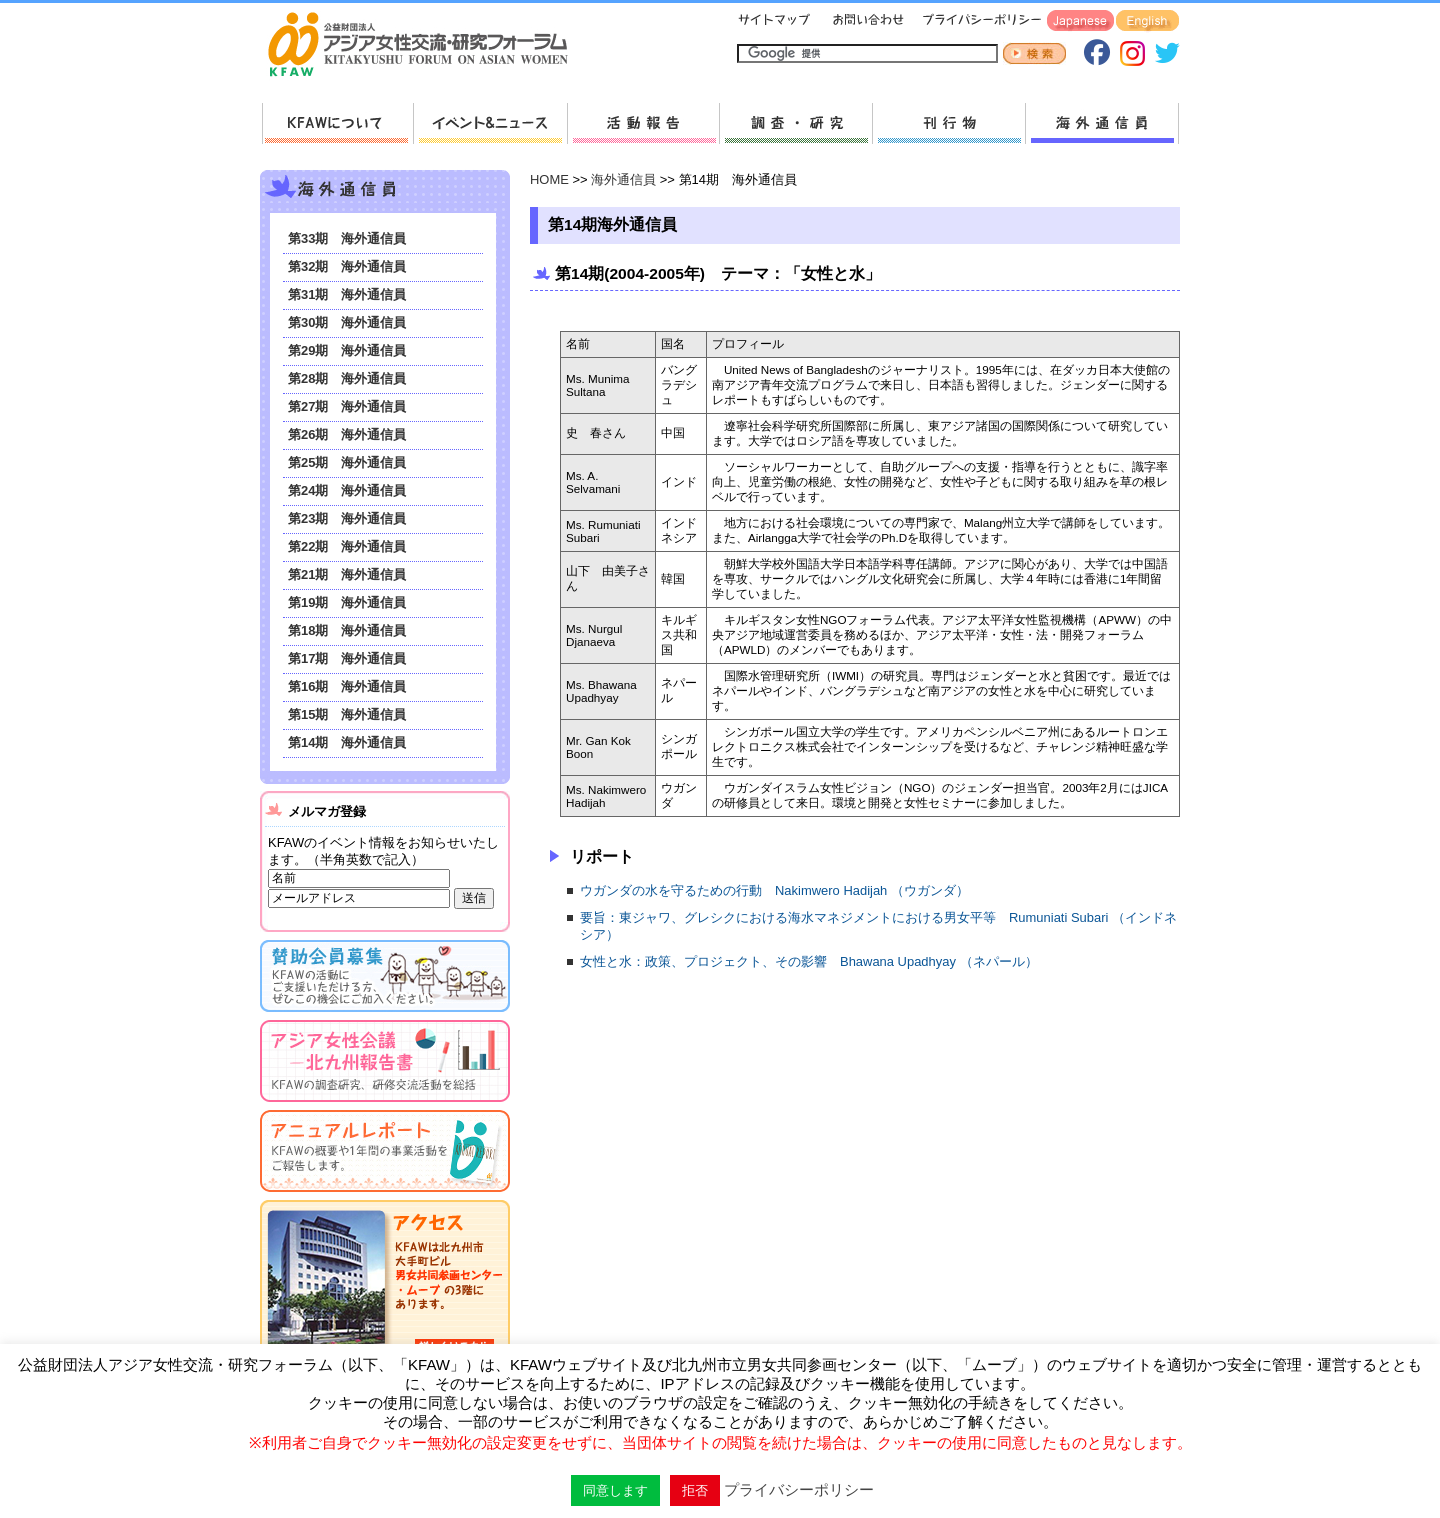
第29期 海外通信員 (347, 350)
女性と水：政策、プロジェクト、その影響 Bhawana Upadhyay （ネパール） (809, 961)
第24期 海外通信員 (347, 490)
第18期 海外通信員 (347, 630)
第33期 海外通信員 (347, 238)
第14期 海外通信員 (347, 742)
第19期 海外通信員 (347, 602)
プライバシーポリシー (978, 21)
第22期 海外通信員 (347, 546)
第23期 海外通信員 (347, 518)
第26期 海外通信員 (347, 434)
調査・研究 (795, 123)
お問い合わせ (866, 21)
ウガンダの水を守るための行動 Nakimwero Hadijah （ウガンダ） (774, 890)
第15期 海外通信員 (347, 714)
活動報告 (643, 123)
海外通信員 (1102, 123)
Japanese (1080, 21)
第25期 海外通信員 (347, 462)
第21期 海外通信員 (347, 574)
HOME (549, 179)
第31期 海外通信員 (347, 294)
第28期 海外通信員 (347, 378)
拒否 (695, 1490)
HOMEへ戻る (426, 46)
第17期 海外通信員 (347, 658)
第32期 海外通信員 (347, 266)
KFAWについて (337, 123)
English (1147, 21)
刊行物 (948, 123)
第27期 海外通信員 (347, 406)
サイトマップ (775, 21)
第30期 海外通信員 (347, 322)
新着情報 (490, 123)
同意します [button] (615, 1490)
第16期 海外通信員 (347, 686)
